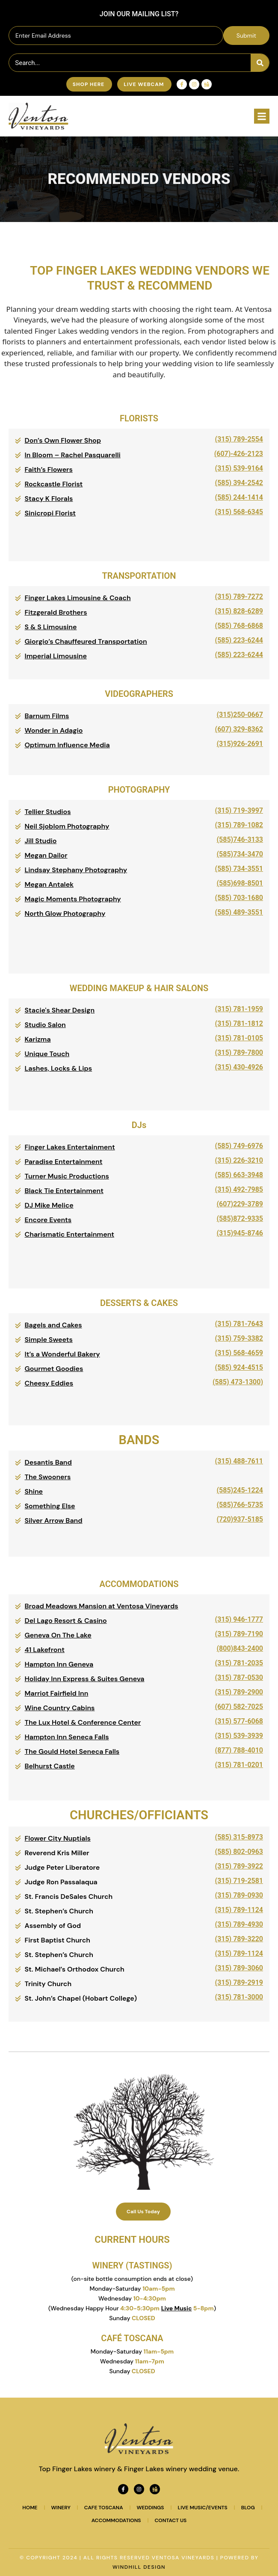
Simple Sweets (49, 1339)
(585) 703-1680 (239, 898)
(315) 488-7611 (239, 1461)
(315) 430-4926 (239, 1067)
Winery (61, 2507)
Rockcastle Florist (54, 484)
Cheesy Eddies (49, 1383)
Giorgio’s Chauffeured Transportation (86, 641)
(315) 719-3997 (239, 810)
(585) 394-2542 (239, 483)
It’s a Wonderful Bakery (62, 1354)
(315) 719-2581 (239, 1881)
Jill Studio (41, 840)
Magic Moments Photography (73, 898)
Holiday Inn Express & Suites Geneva (85, 1678)
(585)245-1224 (240, 1490)
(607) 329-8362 (239, 729)
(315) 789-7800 (239, 1052)
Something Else (50, 1505)
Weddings (150, 2507)
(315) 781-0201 (239, 1765)
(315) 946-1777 (239, 1619)
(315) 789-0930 (239, 1895)
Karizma (38, 1039)
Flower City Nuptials (58, 1838)
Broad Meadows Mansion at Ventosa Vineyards (101, 1606)
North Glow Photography (65, 913)
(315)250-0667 (240, 715)
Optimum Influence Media (67, 744)
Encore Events (48, 1219)
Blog (248, 2507)
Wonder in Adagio (54, 730)
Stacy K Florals (49, 498)
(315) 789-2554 (239, 439)
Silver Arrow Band (54, 1520)
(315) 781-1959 (239, 1009)
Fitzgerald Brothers (56, 612)
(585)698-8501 (240, 883)
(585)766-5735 (240, 1505)
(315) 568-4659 (239, 1353)
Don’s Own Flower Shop (63, 440)
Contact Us (171, 2520)
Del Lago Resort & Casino (66, 1620)
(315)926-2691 (240, 744)
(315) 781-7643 (239, 1324)
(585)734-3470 (240, 854)
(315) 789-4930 (239, 1924)
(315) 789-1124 (239, 1910)
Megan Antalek (49, 884)
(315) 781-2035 (239, 1663)
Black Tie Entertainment (64, 1190)
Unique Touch (47, 1053)
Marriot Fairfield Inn (57, 1693)
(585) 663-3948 (239, 1175)
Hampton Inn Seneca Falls (67, 1736)
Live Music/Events (203, 2507)
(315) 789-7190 (239, 1634)
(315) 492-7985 (239, 1189)
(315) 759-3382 (239, 1338)
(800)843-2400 (240, 1648)
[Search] (260, 62)
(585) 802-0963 (239, 1852)
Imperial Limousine (56, 655)
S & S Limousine (51, 626)
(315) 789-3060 (239, 1968)
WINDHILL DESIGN (139, 2567)
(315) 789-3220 (239, 1939)
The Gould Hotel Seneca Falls (72, 1751)
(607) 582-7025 (239, 1707)
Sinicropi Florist (50, 513)
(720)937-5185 (240, 1519)
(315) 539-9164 (239, 468)
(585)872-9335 (240, 1218)
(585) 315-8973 (239, 1837)
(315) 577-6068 (239, 1721)
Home (29, 2507)
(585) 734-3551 (239, 869)
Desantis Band (48, 1462)
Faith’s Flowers (49, 469)
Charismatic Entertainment (70, 1234)
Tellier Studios (48, 811)
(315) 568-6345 (239, 512)
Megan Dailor (46, 855)
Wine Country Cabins (60, 1707)
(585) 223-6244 (239, 640)
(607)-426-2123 (238, 454)
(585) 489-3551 (239, 912)
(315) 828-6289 (239, 611)
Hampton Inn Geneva (59, 1664)
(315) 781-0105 (239, 1038)
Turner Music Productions (67, 1176)
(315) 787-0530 (239, 1677)
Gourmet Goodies (54, 1368)
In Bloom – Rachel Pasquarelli (73, 454)
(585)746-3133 (240, 839)
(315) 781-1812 (239, 1023)
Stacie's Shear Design (60, 1010)
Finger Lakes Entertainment (70, 1147)
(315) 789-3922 (239, 1866)
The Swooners (48, 1476)
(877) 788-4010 (239, 1750)
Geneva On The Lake (58, 1635)
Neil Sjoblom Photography (67, 826)
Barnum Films (47, 715)
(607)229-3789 (240, 1204)
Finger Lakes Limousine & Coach (78, 597)
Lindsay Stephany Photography (76, 869)
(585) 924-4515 (239, 1367)
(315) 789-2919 (239, 1982)
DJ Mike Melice (49, 1205)
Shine (34, 1491)
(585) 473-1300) (238, 1382)
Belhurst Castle (50, 1766)
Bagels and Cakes (53, 1325)
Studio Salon (45, 1024)
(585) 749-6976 (239, 1146)
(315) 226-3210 (239, 1160)
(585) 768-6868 (239, 626)
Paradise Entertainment (64, 1161)
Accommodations (116, 2520)
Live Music (176, 2308)
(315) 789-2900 (239, 1692)
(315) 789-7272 (239, 596)
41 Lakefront (45, 1649)
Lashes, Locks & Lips (58, 1068)
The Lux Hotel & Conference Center (83, 1722)
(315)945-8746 (240, 1233)
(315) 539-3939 (239, 1736)
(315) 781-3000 (239, 1997)
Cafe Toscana (103, 2507)
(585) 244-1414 (239, 497)
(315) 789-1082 (239, 825)
